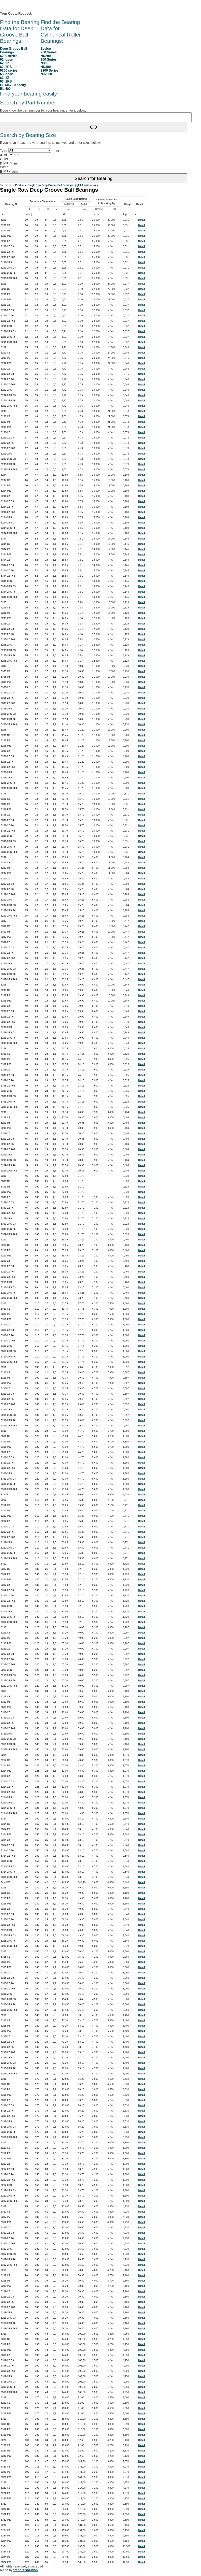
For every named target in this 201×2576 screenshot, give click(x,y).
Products (20, 185)
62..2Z (4, 63)
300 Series (49, 59)
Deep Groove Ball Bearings (13, 50)
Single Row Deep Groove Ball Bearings (50, 185)
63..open (6, 74)
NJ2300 (46, 74)
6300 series (8, 70)
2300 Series (49, 70)
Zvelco (46, 48)
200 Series (49, 52)
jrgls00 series (83, 185)
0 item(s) (41, 13)
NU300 (46, 67)
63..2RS (6, 81)
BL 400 (5, 88)
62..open (6, 59)
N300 (44, 63)
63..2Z (4, 78)
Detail (141, 219)
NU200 (46, 56)
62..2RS (6, 67)
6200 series (8, 56)
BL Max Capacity (13, 85)
